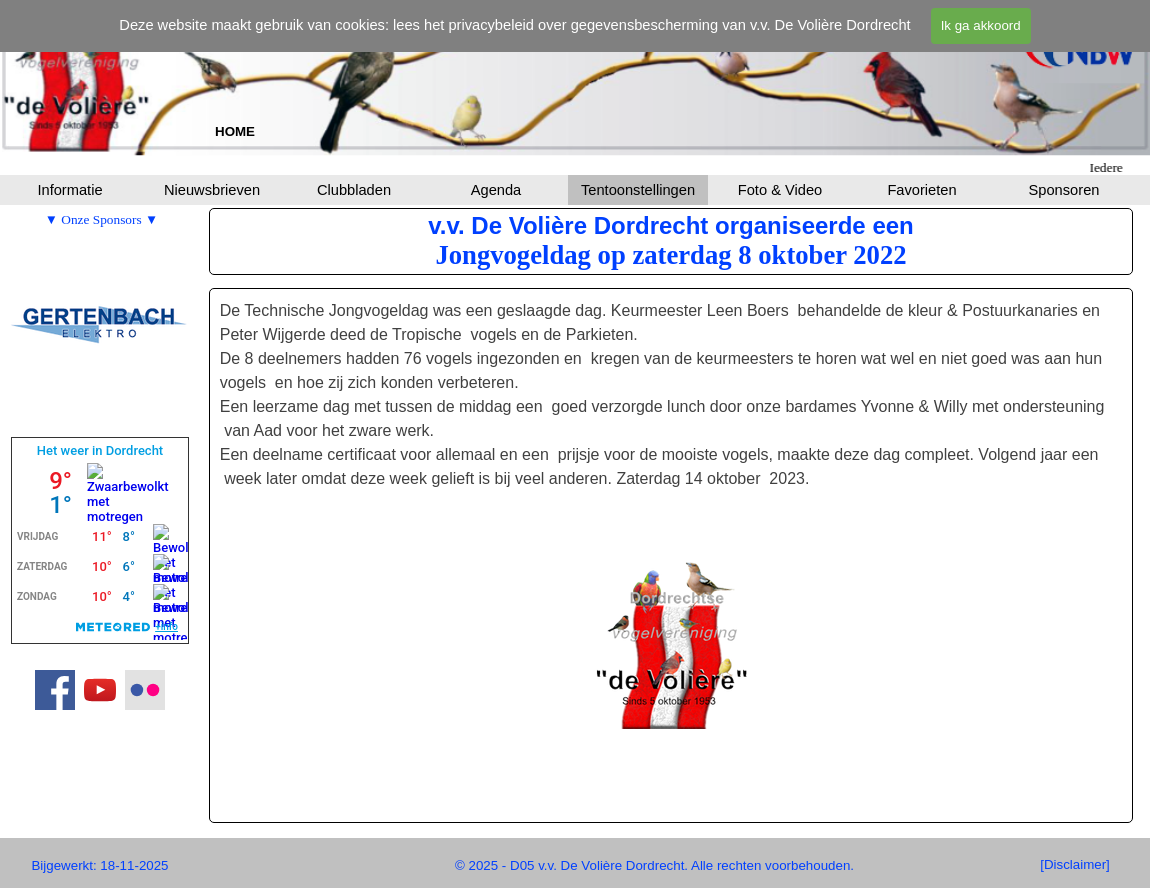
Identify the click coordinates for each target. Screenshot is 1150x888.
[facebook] (55, 690)
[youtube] (100, 690)
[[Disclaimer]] (1075, 865)
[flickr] (145, 690)
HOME (235, 131)
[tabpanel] (235, 131)
